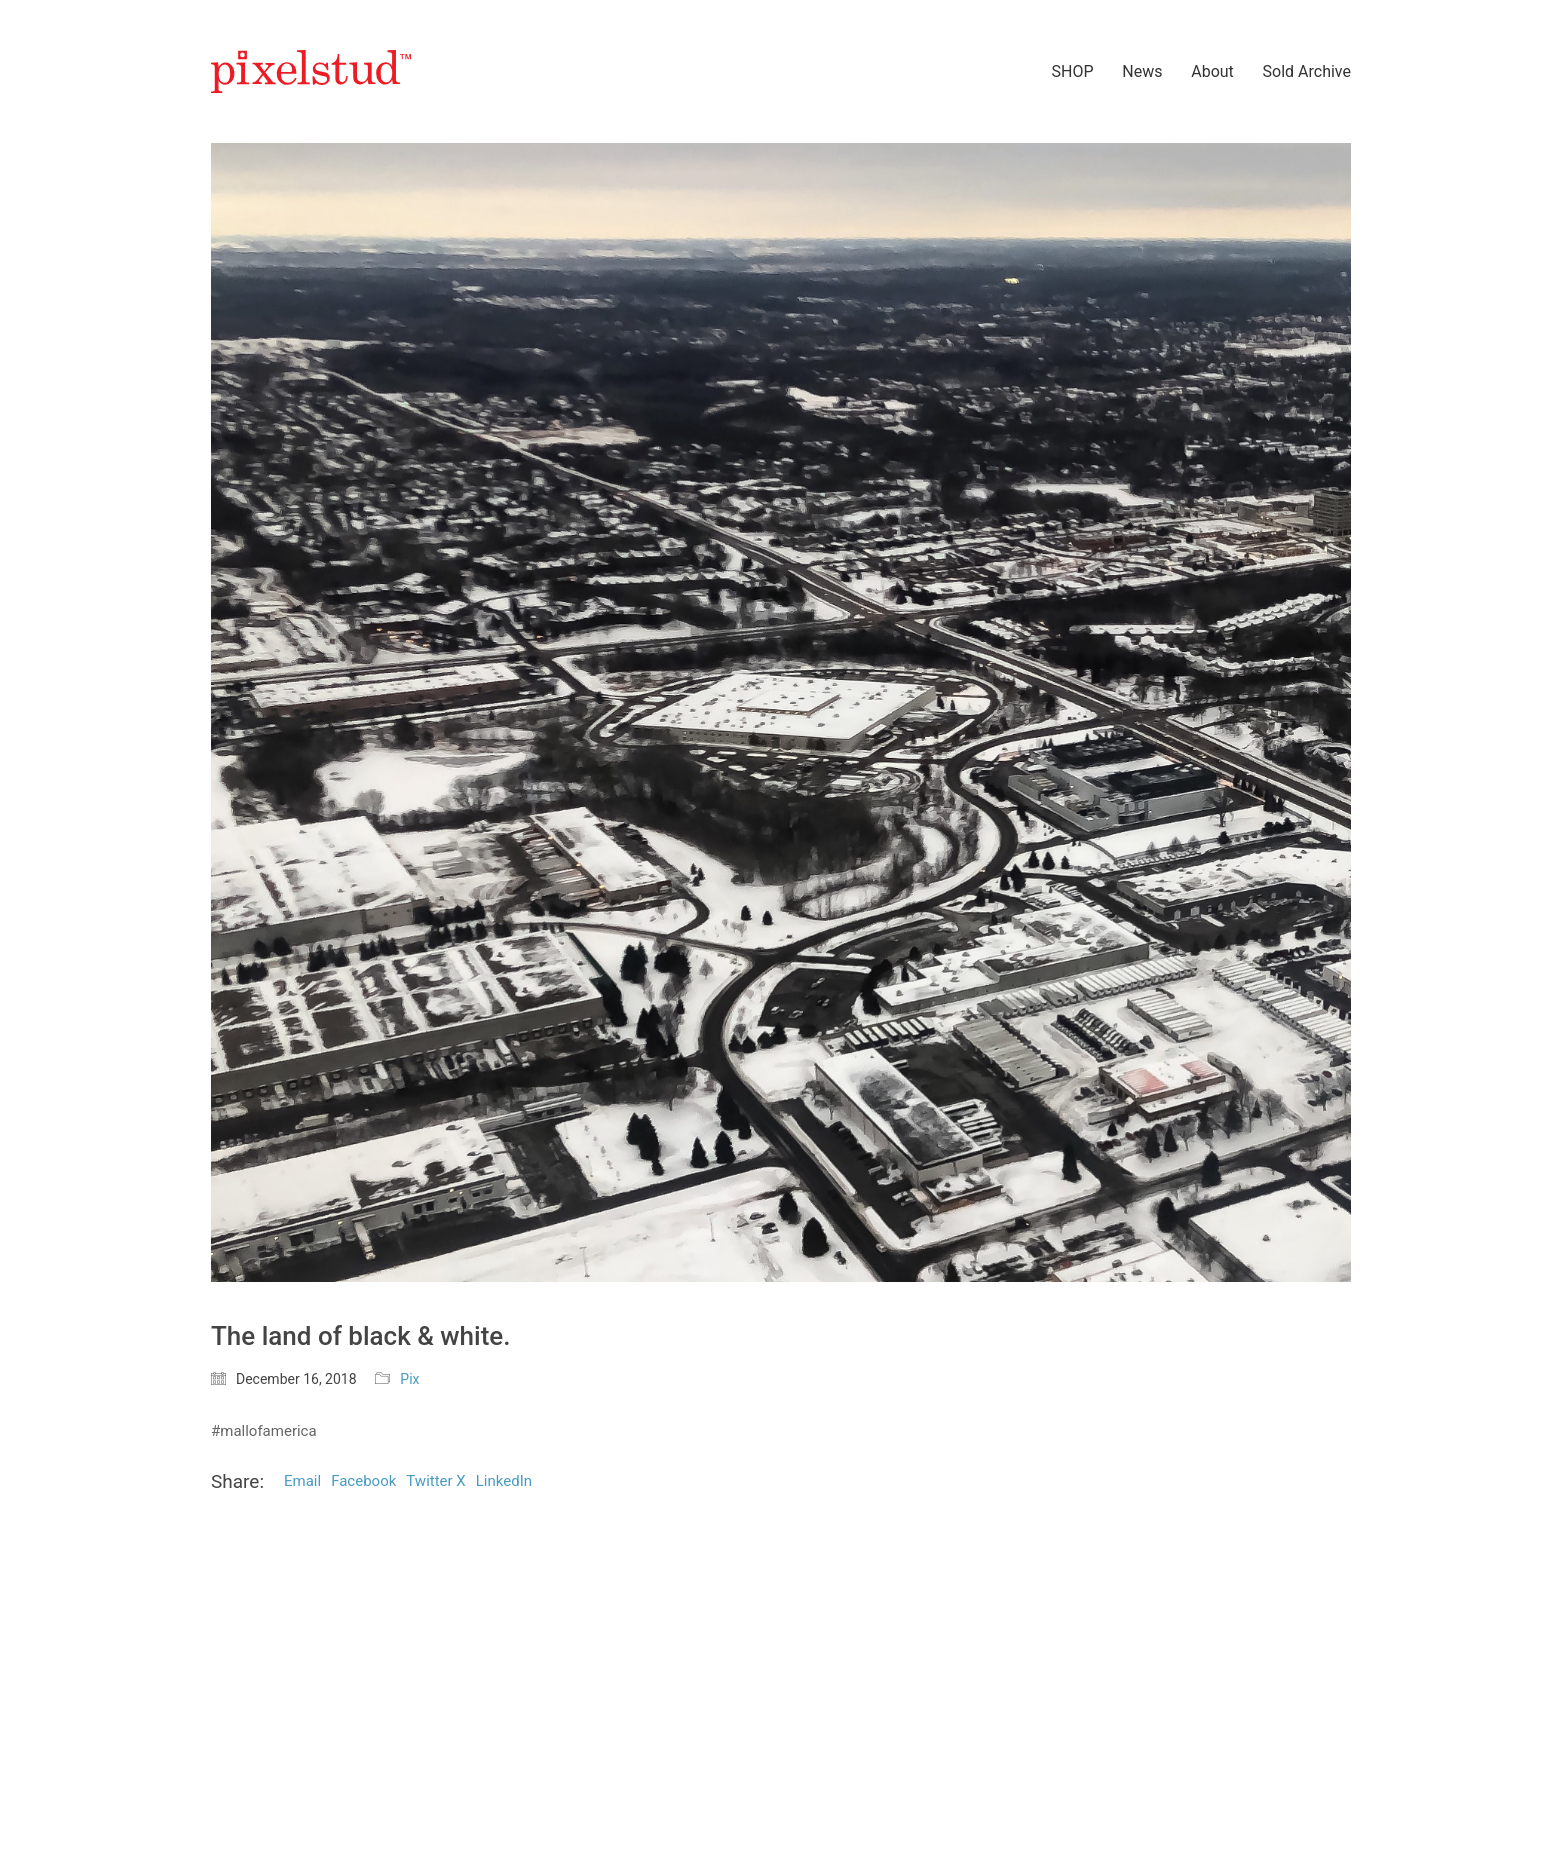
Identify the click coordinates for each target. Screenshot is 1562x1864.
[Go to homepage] (311, 71)
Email (302, 1481)
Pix (409, 1379)
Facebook (363, 1481)
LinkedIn (504, 1481)
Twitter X (435, 1481)
